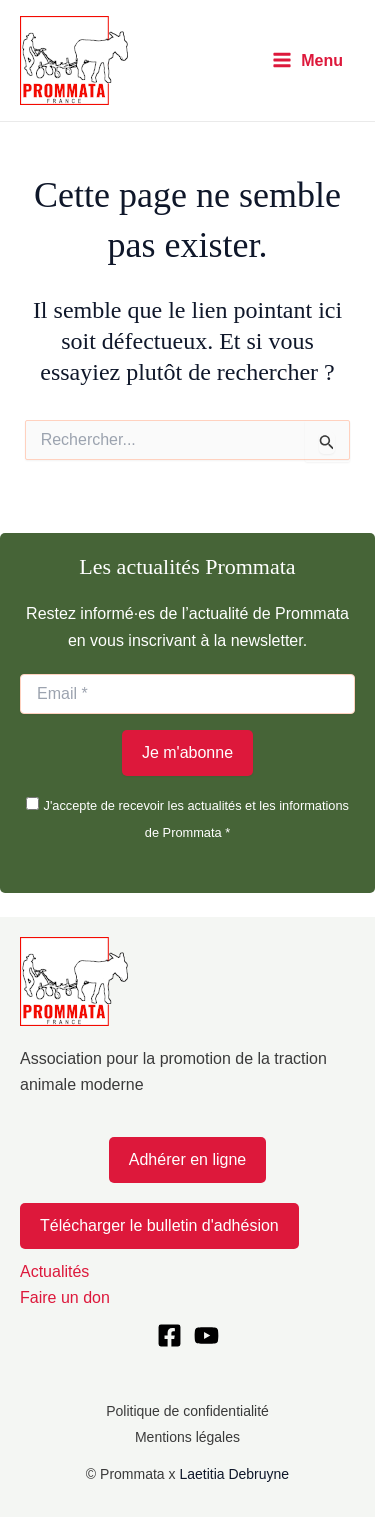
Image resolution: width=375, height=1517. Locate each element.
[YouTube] (206, 1335)
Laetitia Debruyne (234, 1474)
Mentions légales (187, 1437)
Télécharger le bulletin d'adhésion (159, 1225)
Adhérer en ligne (187, 1159)
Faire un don (65, 1297)
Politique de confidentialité (187, 1411)
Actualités (54, 1271)
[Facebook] (169, 1335)
